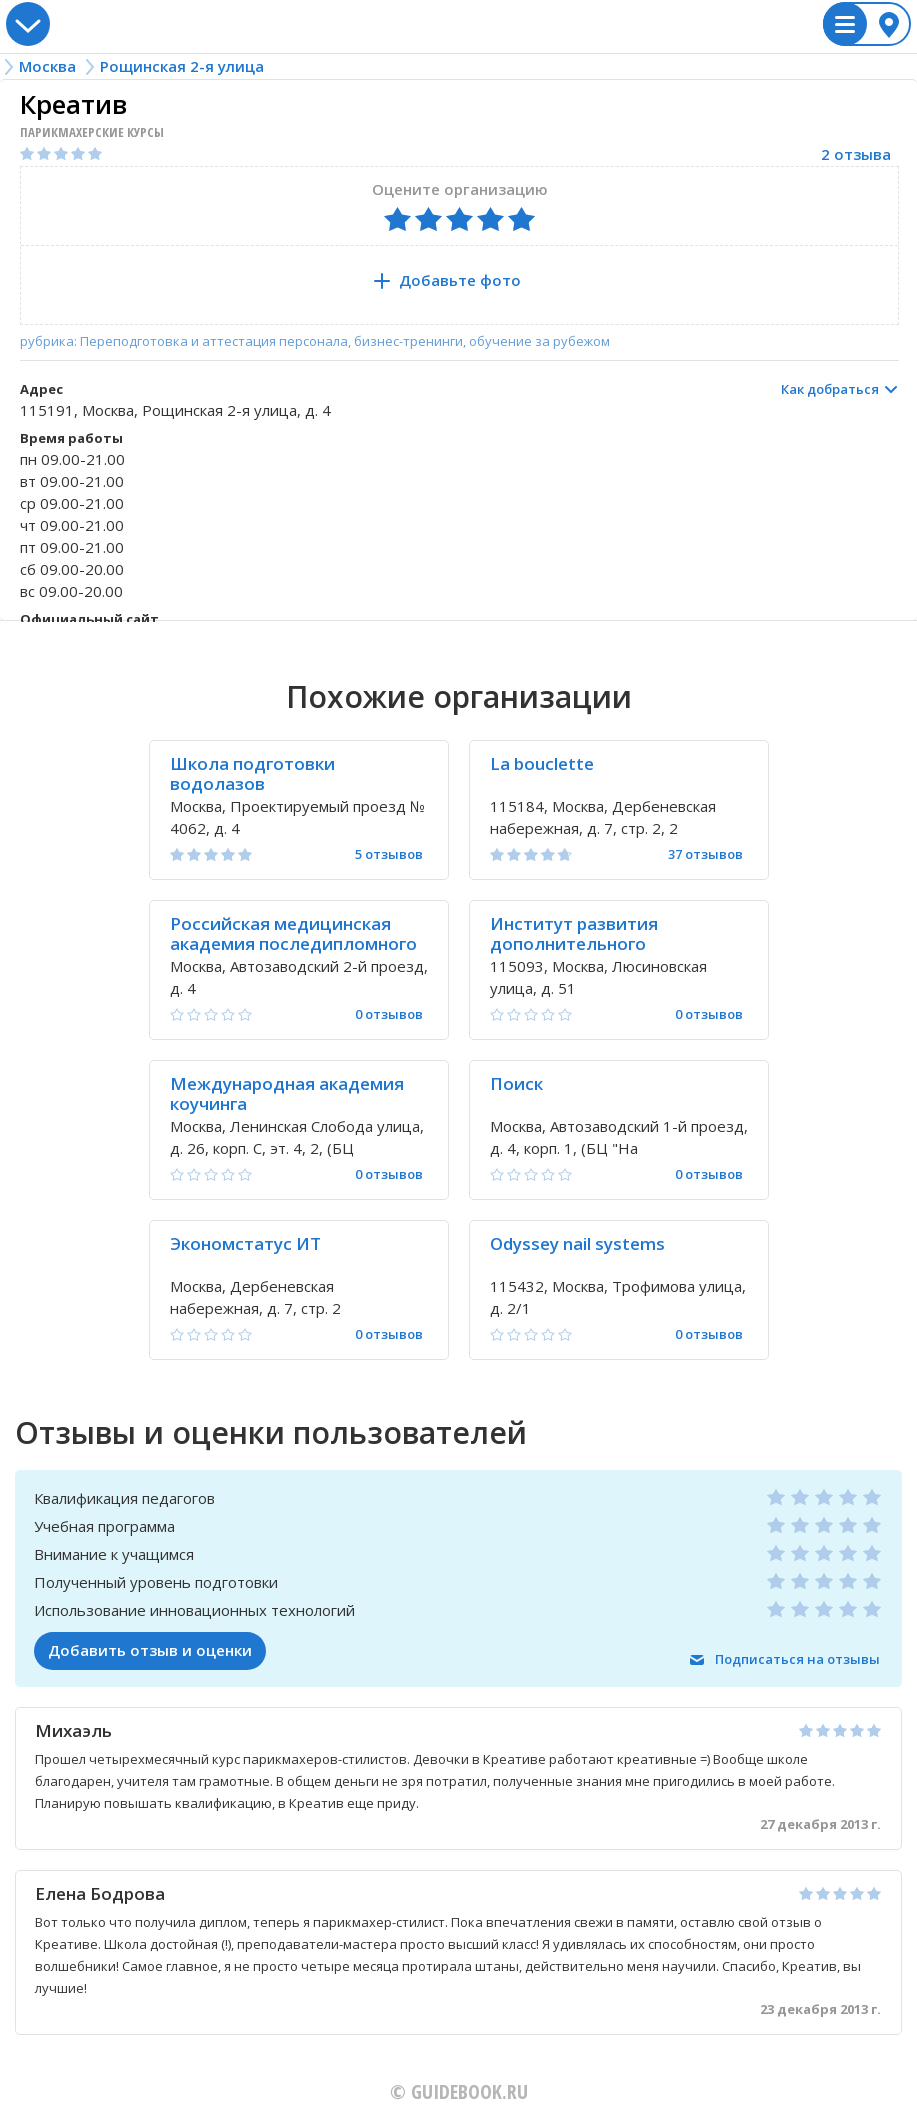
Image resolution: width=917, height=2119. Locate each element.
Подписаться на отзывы (797, 1659)
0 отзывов (389, 1014)
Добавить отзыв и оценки (150, 1650)
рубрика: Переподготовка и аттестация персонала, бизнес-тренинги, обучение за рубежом (315, 341)
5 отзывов (389, 854)
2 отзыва (856, 154)
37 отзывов (705, 854)
